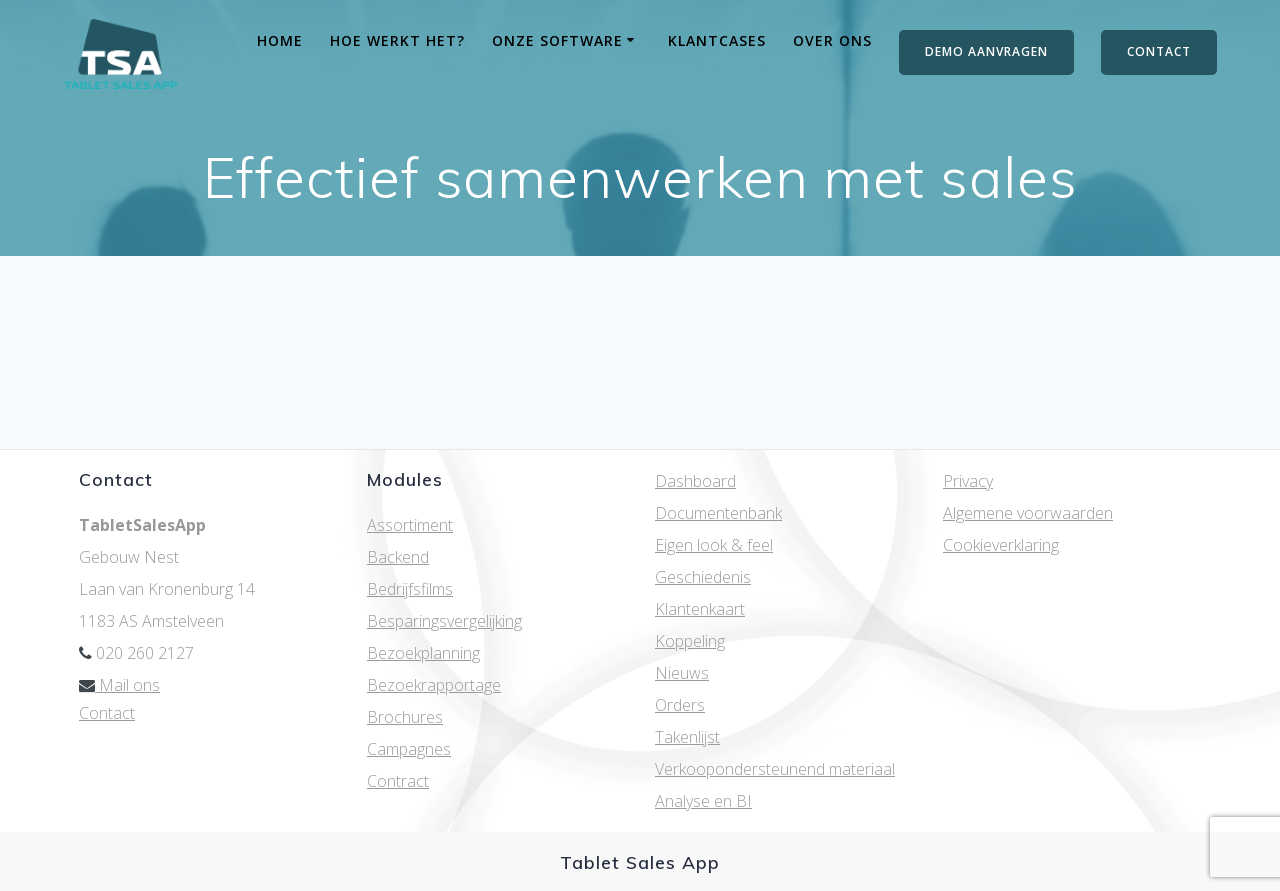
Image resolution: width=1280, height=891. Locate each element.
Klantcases (717, 40)
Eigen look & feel (714, 545)
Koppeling (690, 641)
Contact (107, 713)
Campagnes (409, 749)
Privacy (968, 481)
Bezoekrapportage (434, 685)
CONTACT (1159, 51)
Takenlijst (687, 737)
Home (280, 40)
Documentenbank (718, 513)
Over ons (832, 40)
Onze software (557, 40)
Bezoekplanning (423, 653)
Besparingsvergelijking (444, 621)
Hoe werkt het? (397, 40)
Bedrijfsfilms (410, 589)
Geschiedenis (703, 577)
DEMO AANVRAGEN (986, 51)
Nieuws (682, 673)
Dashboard (695, 481)
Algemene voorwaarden (1028, 513)
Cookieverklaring (1001, 545)
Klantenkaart (700, 609)
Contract (398, 781)
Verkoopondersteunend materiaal (775, 769)
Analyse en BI (703, 801)
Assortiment (410, 525)
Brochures (405, 717)
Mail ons (119, 685)
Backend (398, 557)
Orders (680, 705)
